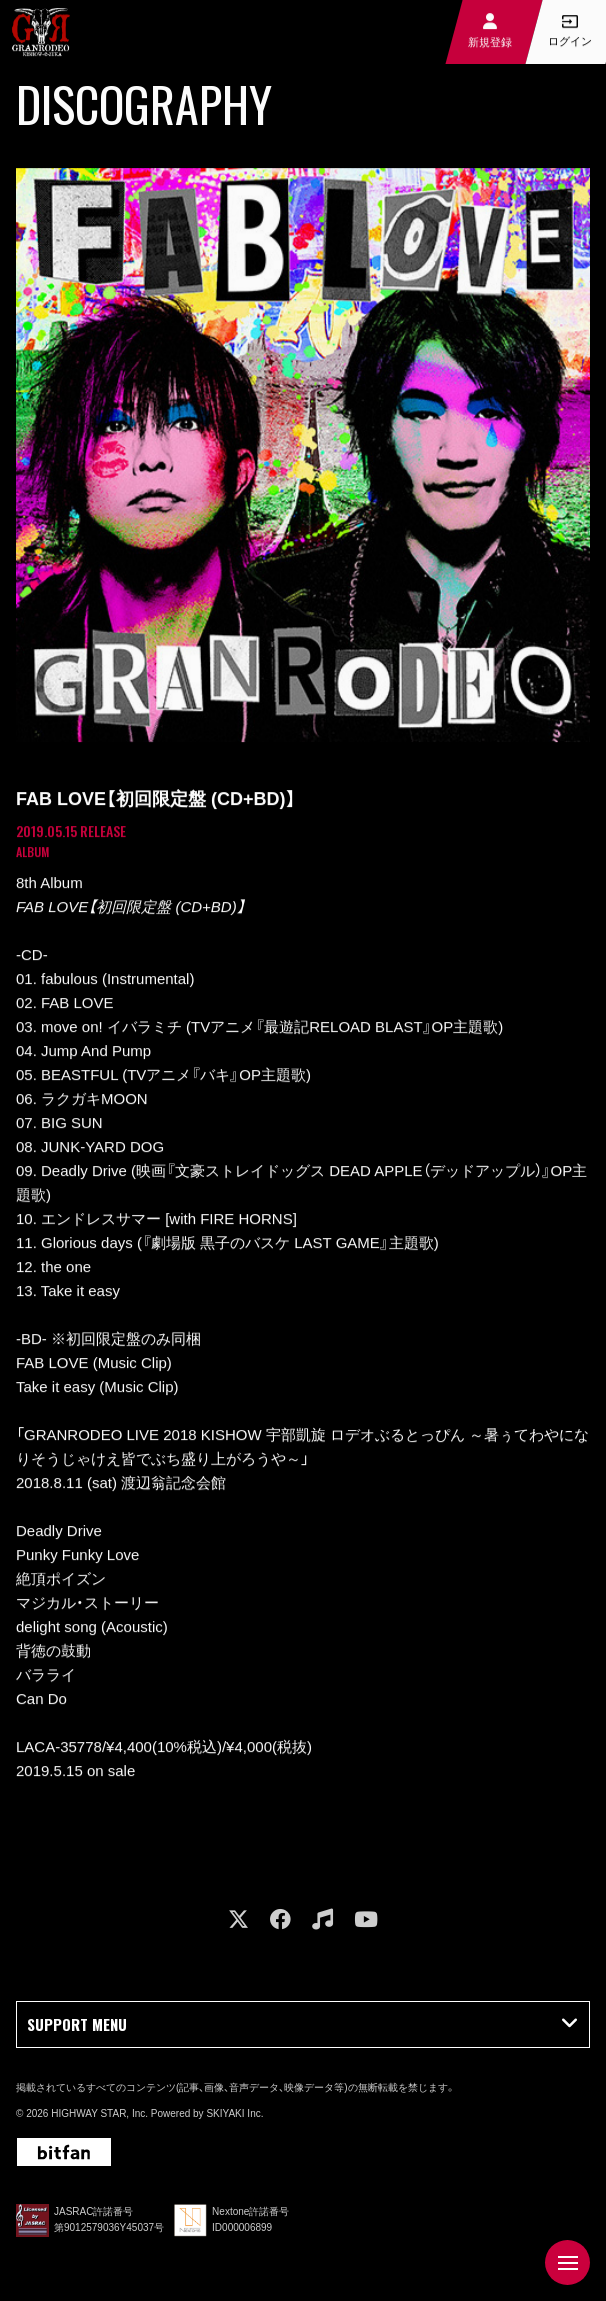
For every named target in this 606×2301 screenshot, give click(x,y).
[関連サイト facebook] (280, 1919)
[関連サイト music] (322, 1919)
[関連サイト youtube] (366, 1919)
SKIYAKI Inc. (234, 2113)
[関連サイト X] (238, 1919)
